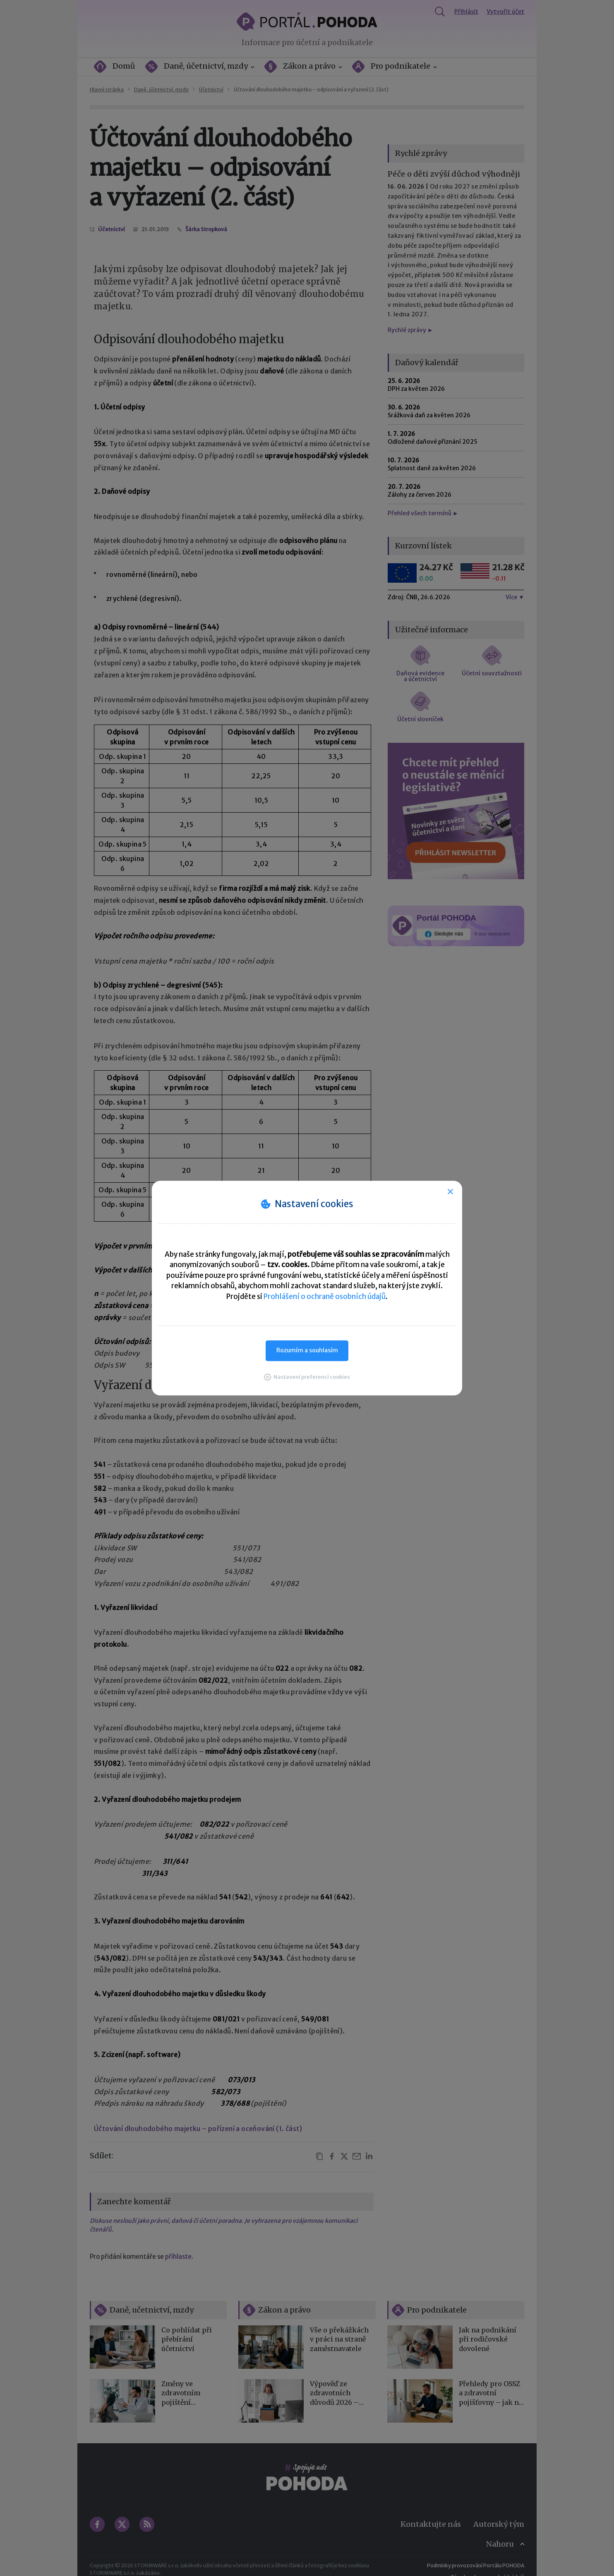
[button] (307, 1376)
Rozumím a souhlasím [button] (307, 1350)
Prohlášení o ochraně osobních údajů (325, 1296)
